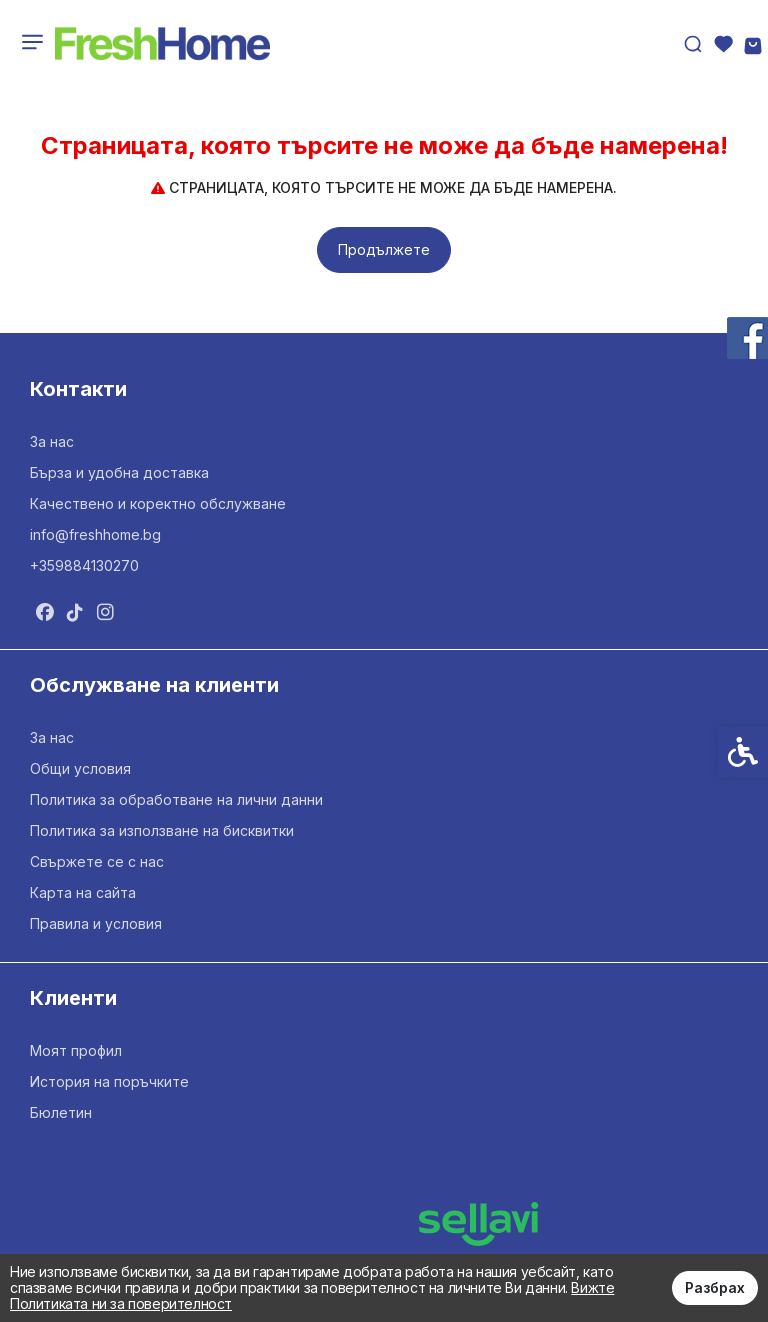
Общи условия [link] (80, 768)
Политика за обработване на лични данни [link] (176, 799)
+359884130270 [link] (84, 565)
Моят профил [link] (76, 1050)
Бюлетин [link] (61, 1112)
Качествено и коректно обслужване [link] (158, 503)
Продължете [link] (384, 249)
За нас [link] (52, 441)
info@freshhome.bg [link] (95, 534)
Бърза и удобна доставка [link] (119, 472)
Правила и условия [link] (96, 923)
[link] (162, 44)
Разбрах (715, 1287)
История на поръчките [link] (109, 1081)
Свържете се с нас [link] (97, 861)
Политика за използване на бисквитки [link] (162, 830)
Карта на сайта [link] (83, 892)
